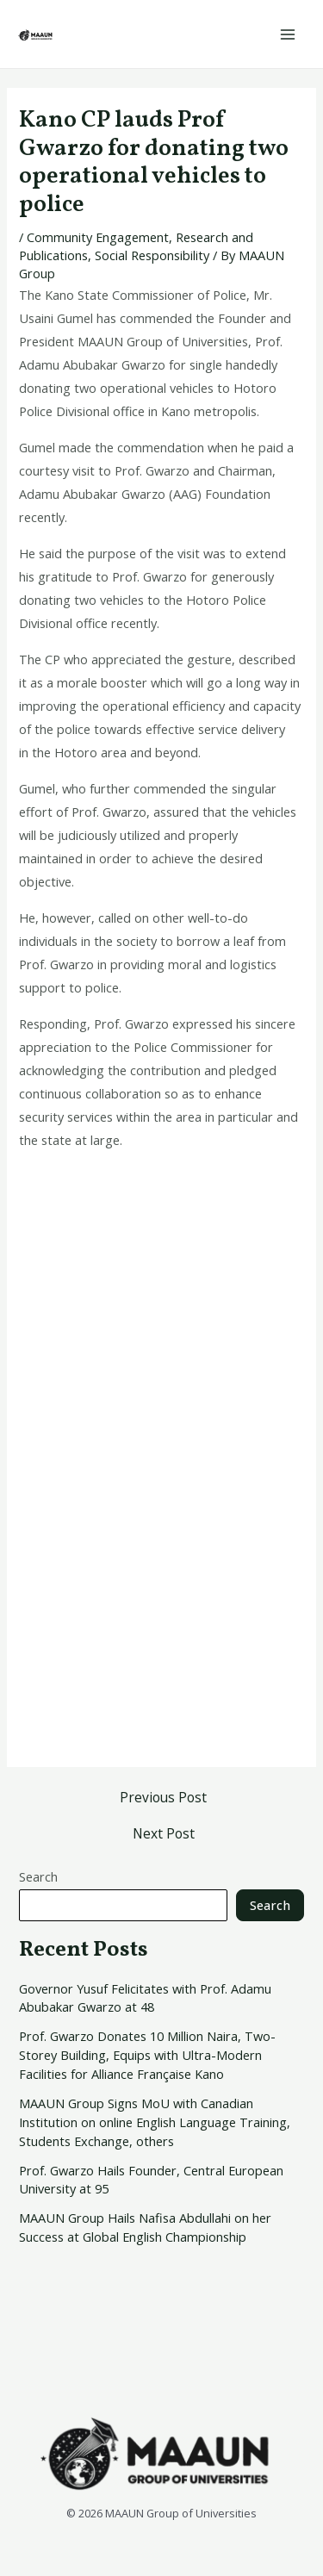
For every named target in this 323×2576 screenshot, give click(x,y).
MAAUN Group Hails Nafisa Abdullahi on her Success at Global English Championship (145, 2227)
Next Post (164, 1834)
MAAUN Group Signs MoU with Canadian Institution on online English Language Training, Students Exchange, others (154, 2122)
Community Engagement (98, 237)
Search (38, 1876)
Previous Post (163, 1798)
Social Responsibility (152, 255)
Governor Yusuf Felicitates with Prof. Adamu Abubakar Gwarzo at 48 (145, 1998)
